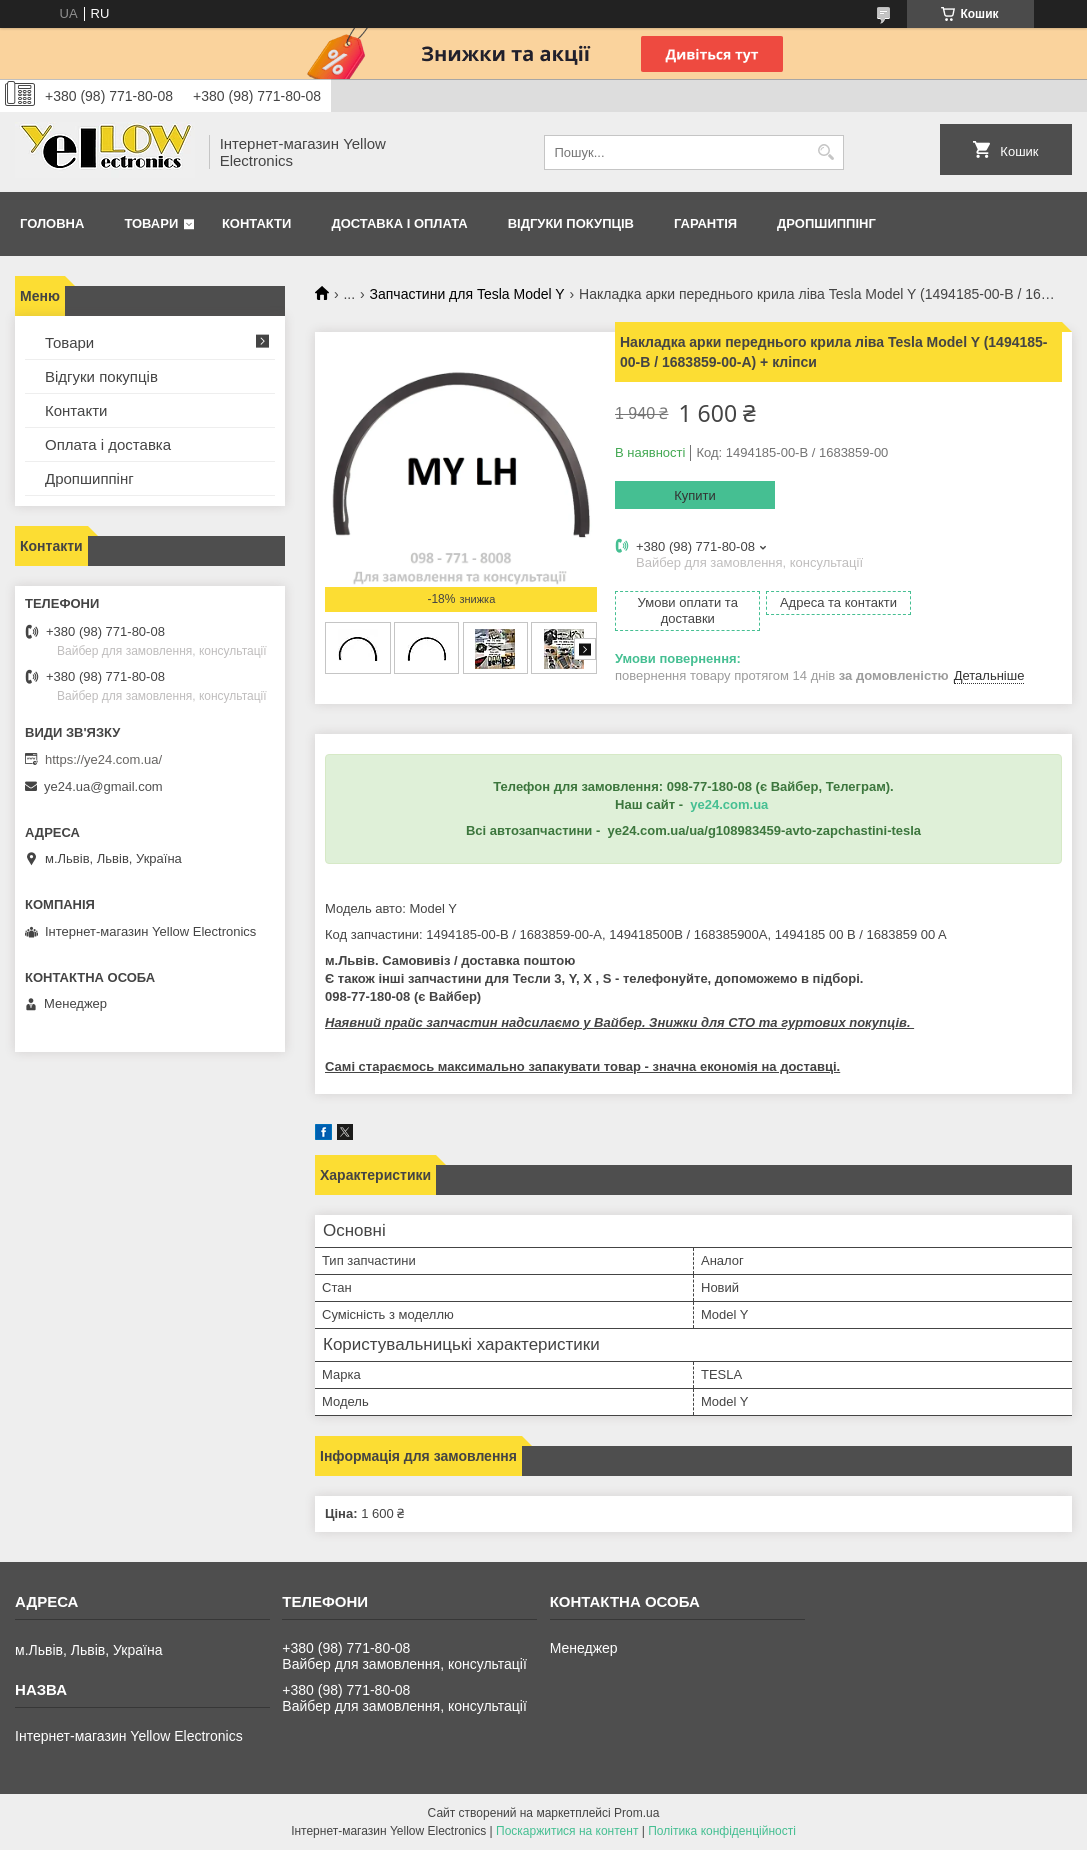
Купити (695, 495)
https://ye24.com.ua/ (103, 759)
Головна (52, 223)
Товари (151, 223)
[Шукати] (826, 152)
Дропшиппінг (826, 223)
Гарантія (705, 223)
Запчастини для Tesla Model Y (467, 294)
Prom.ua (636, 1813)
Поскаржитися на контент (567, 1831)
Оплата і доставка (108, 444)
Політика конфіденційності (722, 1831)
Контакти (257, 223)
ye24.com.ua (729, 804)
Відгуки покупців (571, 223)
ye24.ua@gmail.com (103, 786)
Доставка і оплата (399, 223)
